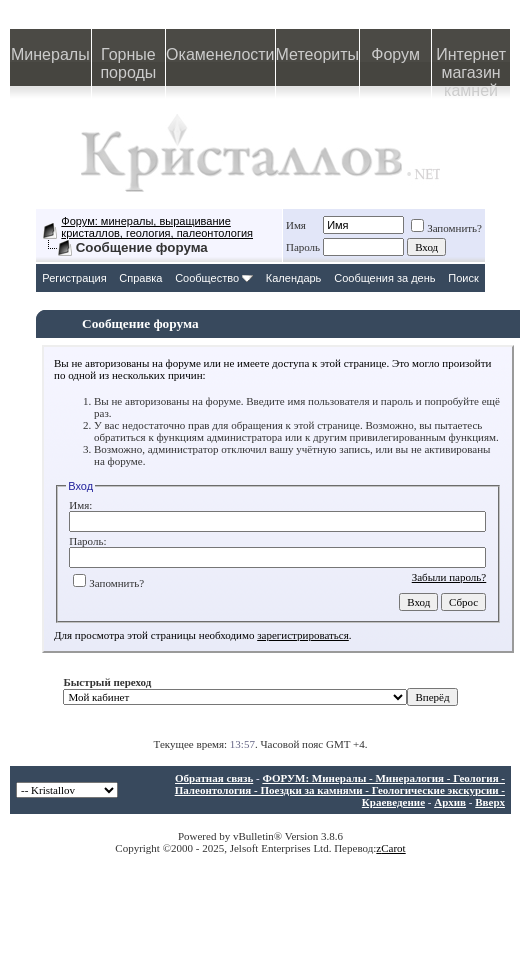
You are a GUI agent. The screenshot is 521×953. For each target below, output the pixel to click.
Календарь (294, 278)
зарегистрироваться (303, 635)
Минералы (50, 54)
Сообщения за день (384, 278)
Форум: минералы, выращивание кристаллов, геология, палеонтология (157, 227)
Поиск (463, 278)
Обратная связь (214, 778)
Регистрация (74, 278)
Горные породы (128, 63)
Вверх (490, 802)
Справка (140, 278)
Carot (393, 848)
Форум (395, 54)
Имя (296, 225)
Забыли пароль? (449, 577)
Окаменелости (220, 54)
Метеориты (317, 54)
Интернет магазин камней (471, 66)
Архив (450, 802)
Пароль (303, 247)
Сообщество (214, 278)
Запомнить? (446, 228)
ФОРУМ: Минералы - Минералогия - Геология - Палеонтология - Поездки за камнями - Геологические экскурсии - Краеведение (340, 790)
